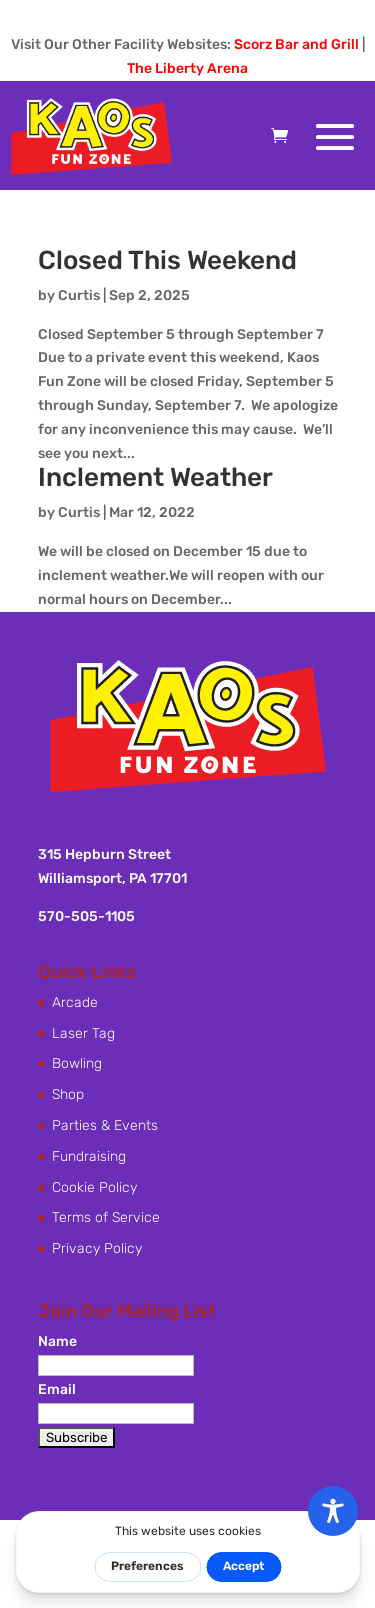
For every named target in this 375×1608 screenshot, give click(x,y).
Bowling (77, 1063)
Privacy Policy (97, 1248)
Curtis (79, 295)
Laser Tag (83, 1033)
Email (57, 1389)
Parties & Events (105, 1125)
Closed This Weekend (167, 260)
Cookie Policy (94, 1187)
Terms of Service (106, 1217)
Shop (68, 1094)
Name (57, 1341)
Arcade (75, 1002)
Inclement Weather (155, 477)
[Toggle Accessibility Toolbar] (333, 1511)
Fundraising (89, 1156)
